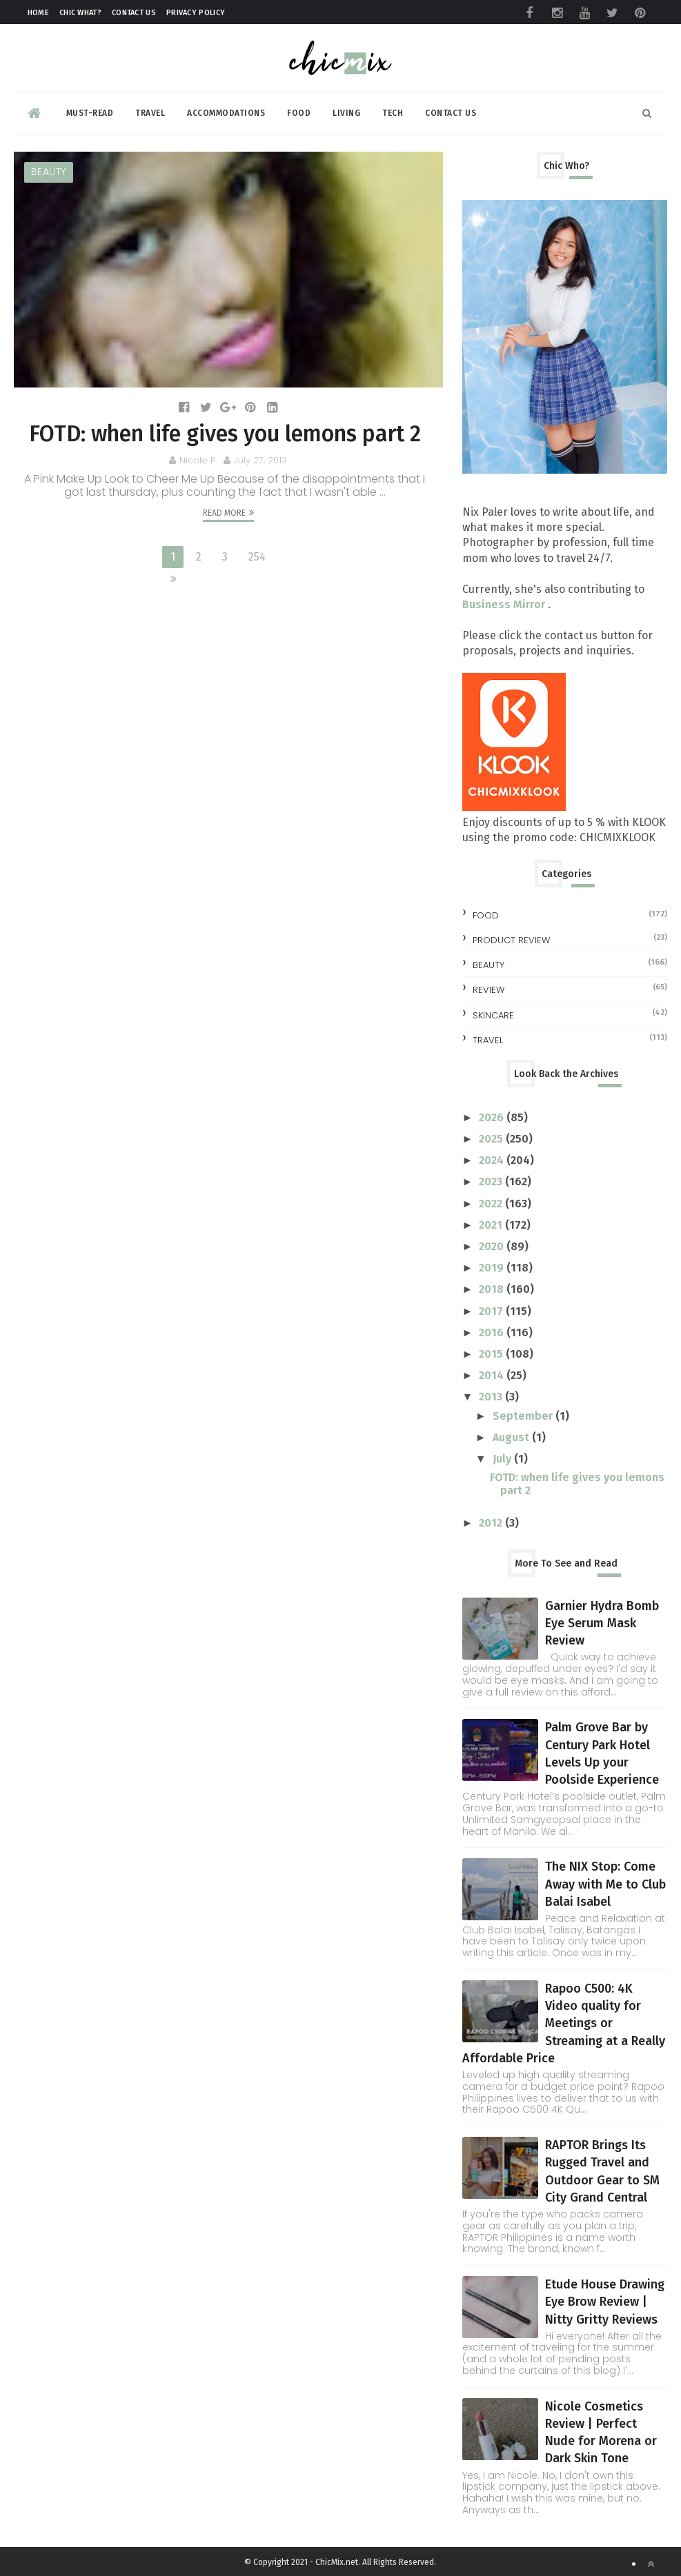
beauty (48, 172)
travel (488, 1040)
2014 (492, 1375)
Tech (392, 113)
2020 (492, 1246)
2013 (492, 1396)
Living (346, 113)
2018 (492, 1289)
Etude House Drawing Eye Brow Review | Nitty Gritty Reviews (604, 2301)
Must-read (90, 113)
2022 (492, 1203)
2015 (492, 1353)
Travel (150, 113)
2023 (492, 1181)
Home (38, 12)
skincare (493, 1015)
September (524, 1415)
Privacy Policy (195, 12)
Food (298, 113)
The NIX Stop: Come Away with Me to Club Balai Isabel (605, 1884)
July (503, 1458)
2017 (492, 1311)
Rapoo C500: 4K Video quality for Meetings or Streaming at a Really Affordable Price (563, 2023)
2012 (492, 1522)
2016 (492, 1332)
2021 (492, 1224)
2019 (492, 1267)
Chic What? (80, 12)
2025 (492, 1138)
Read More (224, 513)
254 (257, 556)
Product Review (511, 940)
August (512, 1437)
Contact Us (134, 12)
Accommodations (226, 113)
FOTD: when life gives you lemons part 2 (225, 434)
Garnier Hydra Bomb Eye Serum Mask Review (602, 1623)
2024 (492, 1160)
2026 (492, 1117)
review (488, 989)
